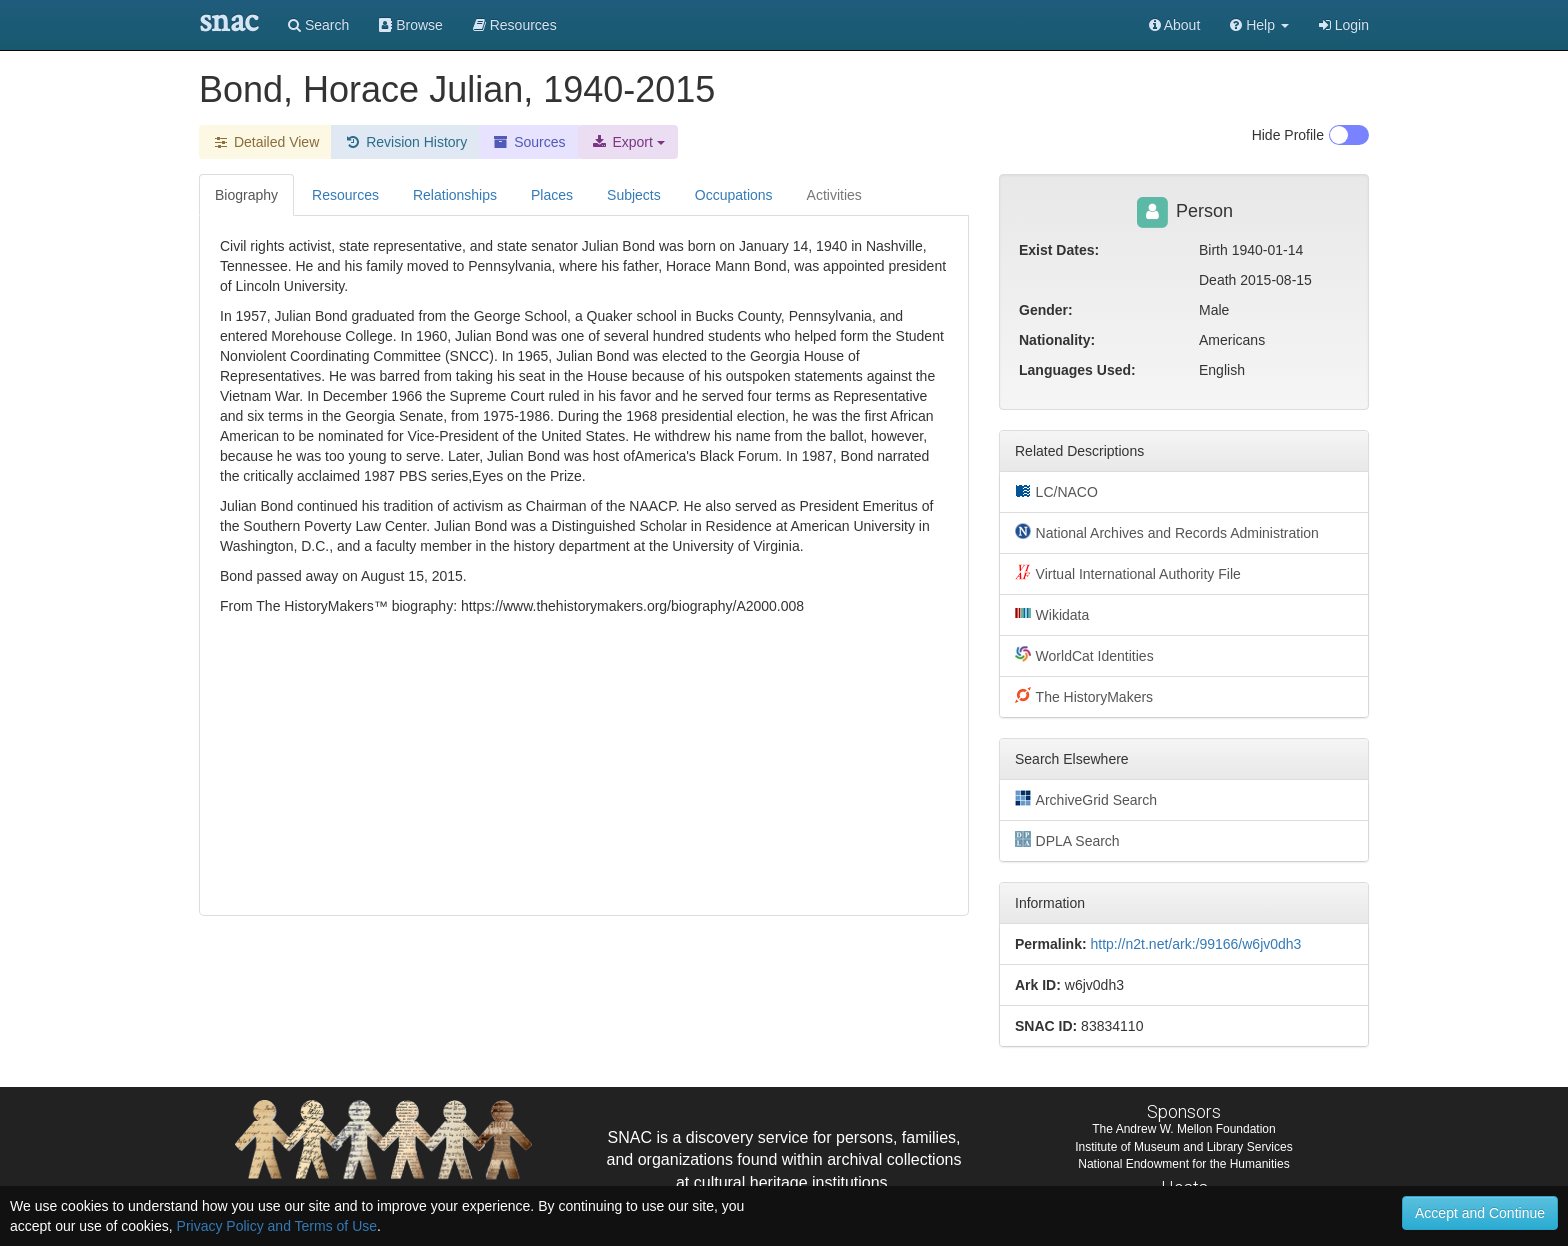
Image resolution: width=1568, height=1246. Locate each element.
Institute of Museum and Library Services (1183, 1147)
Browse (411, 25)
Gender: (1046, 310)
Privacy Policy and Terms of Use (277, 1226)
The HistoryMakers (1084, 696)
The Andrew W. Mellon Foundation (1183, 1129)
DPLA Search (1067, 840)
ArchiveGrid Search (1086, 799)
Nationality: (1057, 340)
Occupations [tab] (734, 195)
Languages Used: (1077, 370)
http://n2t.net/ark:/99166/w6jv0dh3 (1195, 944)
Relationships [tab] (455, 195)
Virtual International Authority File (1128, 573)
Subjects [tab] (634, 195)
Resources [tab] (345, 195)
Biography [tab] (246, 195)
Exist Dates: (1059, 250)
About (1175, 25)
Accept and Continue (1480, 1213)
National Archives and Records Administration (1167, 532)
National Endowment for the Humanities (1183, 1164)
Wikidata (1052, 614)
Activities (834, 195)
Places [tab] (552, 195)
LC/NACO (1056, 491)
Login (1344, 25)
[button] (1259, 25)
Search (318, 25)
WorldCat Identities (1084, 655)
